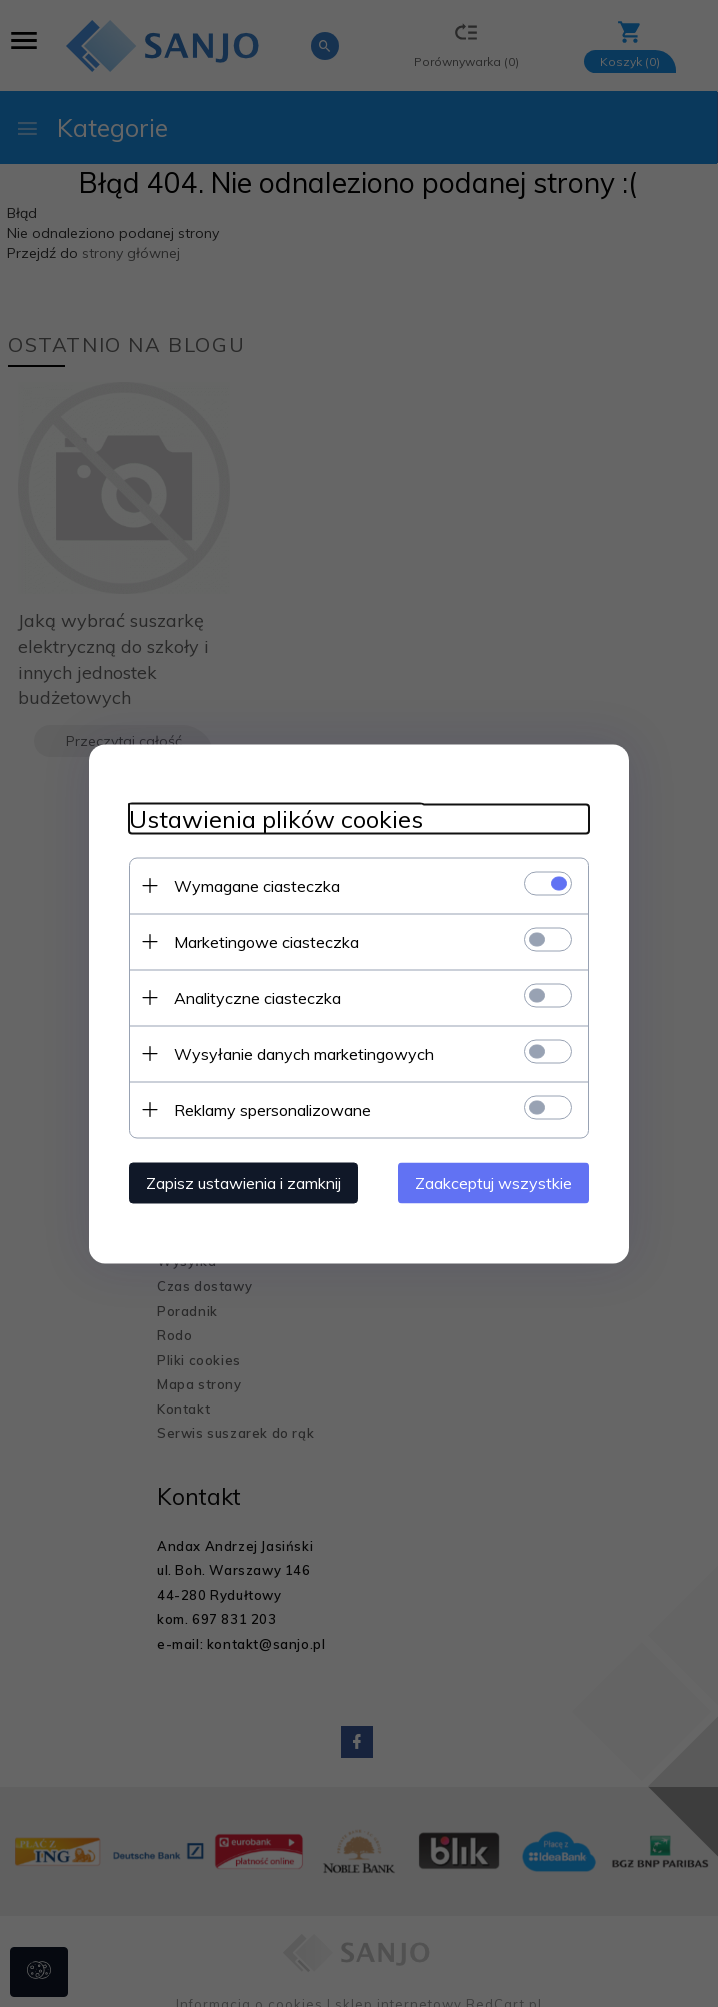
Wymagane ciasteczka (257, 885)
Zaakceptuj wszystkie (493, 1182)
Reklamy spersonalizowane (272, 1109)
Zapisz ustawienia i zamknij (243, 1182)
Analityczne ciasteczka (257, 997)
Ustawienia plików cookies (276, 818)
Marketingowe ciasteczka (266, 941)
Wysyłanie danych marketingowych (304, 1053)
